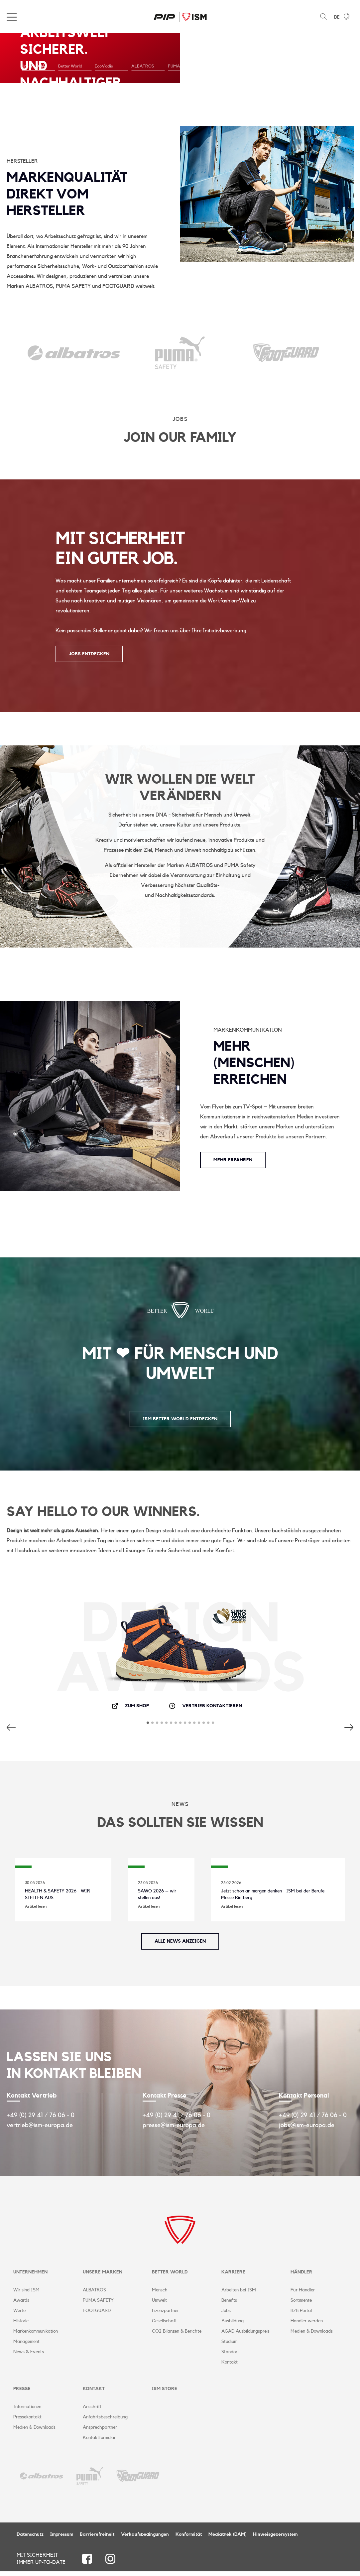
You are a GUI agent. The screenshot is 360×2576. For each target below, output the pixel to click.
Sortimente (301, 2302)
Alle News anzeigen (180, 1941)
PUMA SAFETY (98, 2302)
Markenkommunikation (35, 2333)
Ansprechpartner (100, 2432)
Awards (21, 2302)
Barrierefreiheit (97, 2539)
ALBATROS (94, 2292)
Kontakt (229, 2364)
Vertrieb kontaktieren (205, 1706)
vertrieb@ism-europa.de (40, 2125)
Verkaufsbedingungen (145, 2539)
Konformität (189, 2539)
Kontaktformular (99, 2442)
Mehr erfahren (233, 1151)
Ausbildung (232, 2323)
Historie (21, 2323)
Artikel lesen (36, 1906)
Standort (230, 2354)
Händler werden (307, 2323)
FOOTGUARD (97, 2313)
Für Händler (303, 2292)
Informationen (27, 2411)
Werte (19, 2313)
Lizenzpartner (165, 2313)
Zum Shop (130, 1706)
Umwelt (159, 2302)
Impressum (61, 2539)
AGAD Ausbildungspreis (245, 2333)
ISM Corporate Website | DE (180, 16)
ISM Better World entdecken (180, 1419)
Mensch (160, 2292)
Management (26, 2344)
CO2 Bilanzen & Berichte (176, 2333)
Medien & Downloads (312, 2333)
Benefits (229, 2302)
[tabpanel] (180, 58)
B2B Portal (301, 2313)
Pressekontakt (27, 2421)
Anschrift (92, 2411)
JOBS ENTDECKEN (89, 654)
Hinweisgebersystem (275, 2539)
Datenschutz (30, 2539)
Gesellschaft (164, 2323)
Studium (229, 2344)
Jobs (226, 2313)
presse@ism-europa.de (174, 2125)
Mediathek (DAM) (227, 2539)
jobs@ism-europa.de (306, 2125)
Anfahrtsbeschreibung (105, 2421)
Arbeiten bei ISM (238, 2292)
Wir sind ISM (26, 2292)
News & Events (28, 2354)
